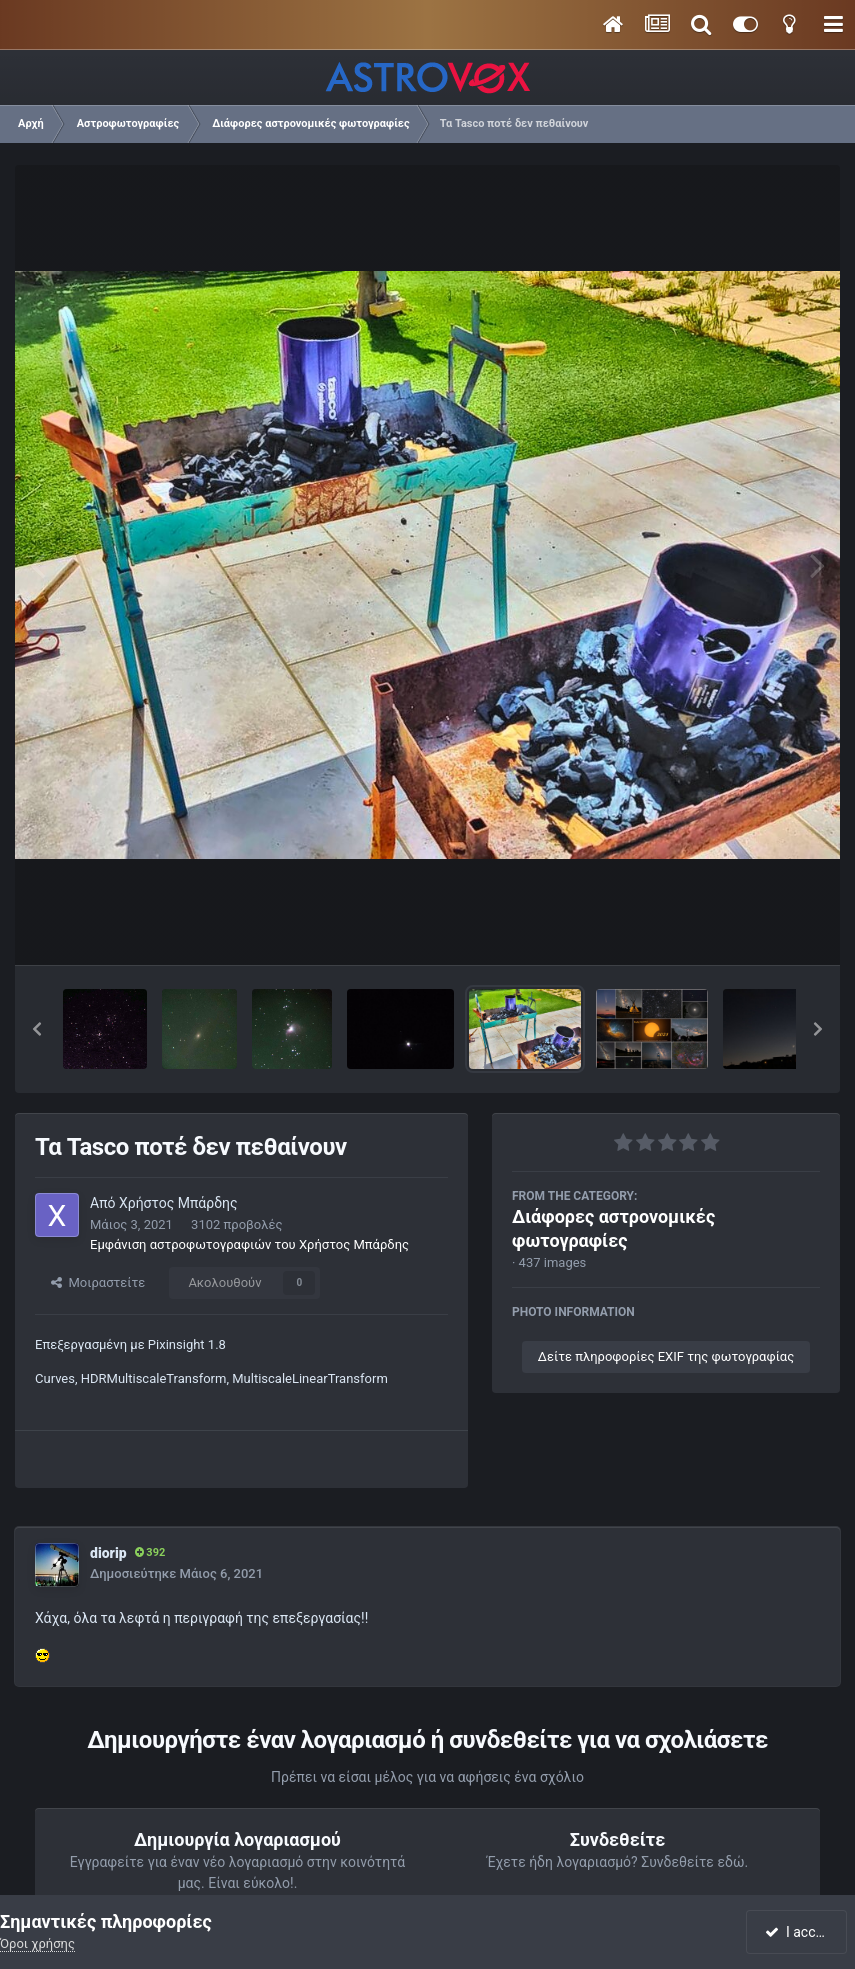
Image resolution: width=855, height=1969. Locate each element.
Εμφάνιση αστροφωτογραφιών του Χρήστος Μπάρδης (249, 1244)
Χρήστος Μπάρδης (178, 1203)
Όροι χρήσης (37, 1943)
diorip (108, 1553)
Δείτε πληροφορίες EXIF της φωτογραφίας (666, 1356)
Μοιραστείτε (98, 1282)
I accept (798, 1932)
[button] (37, 1029)
